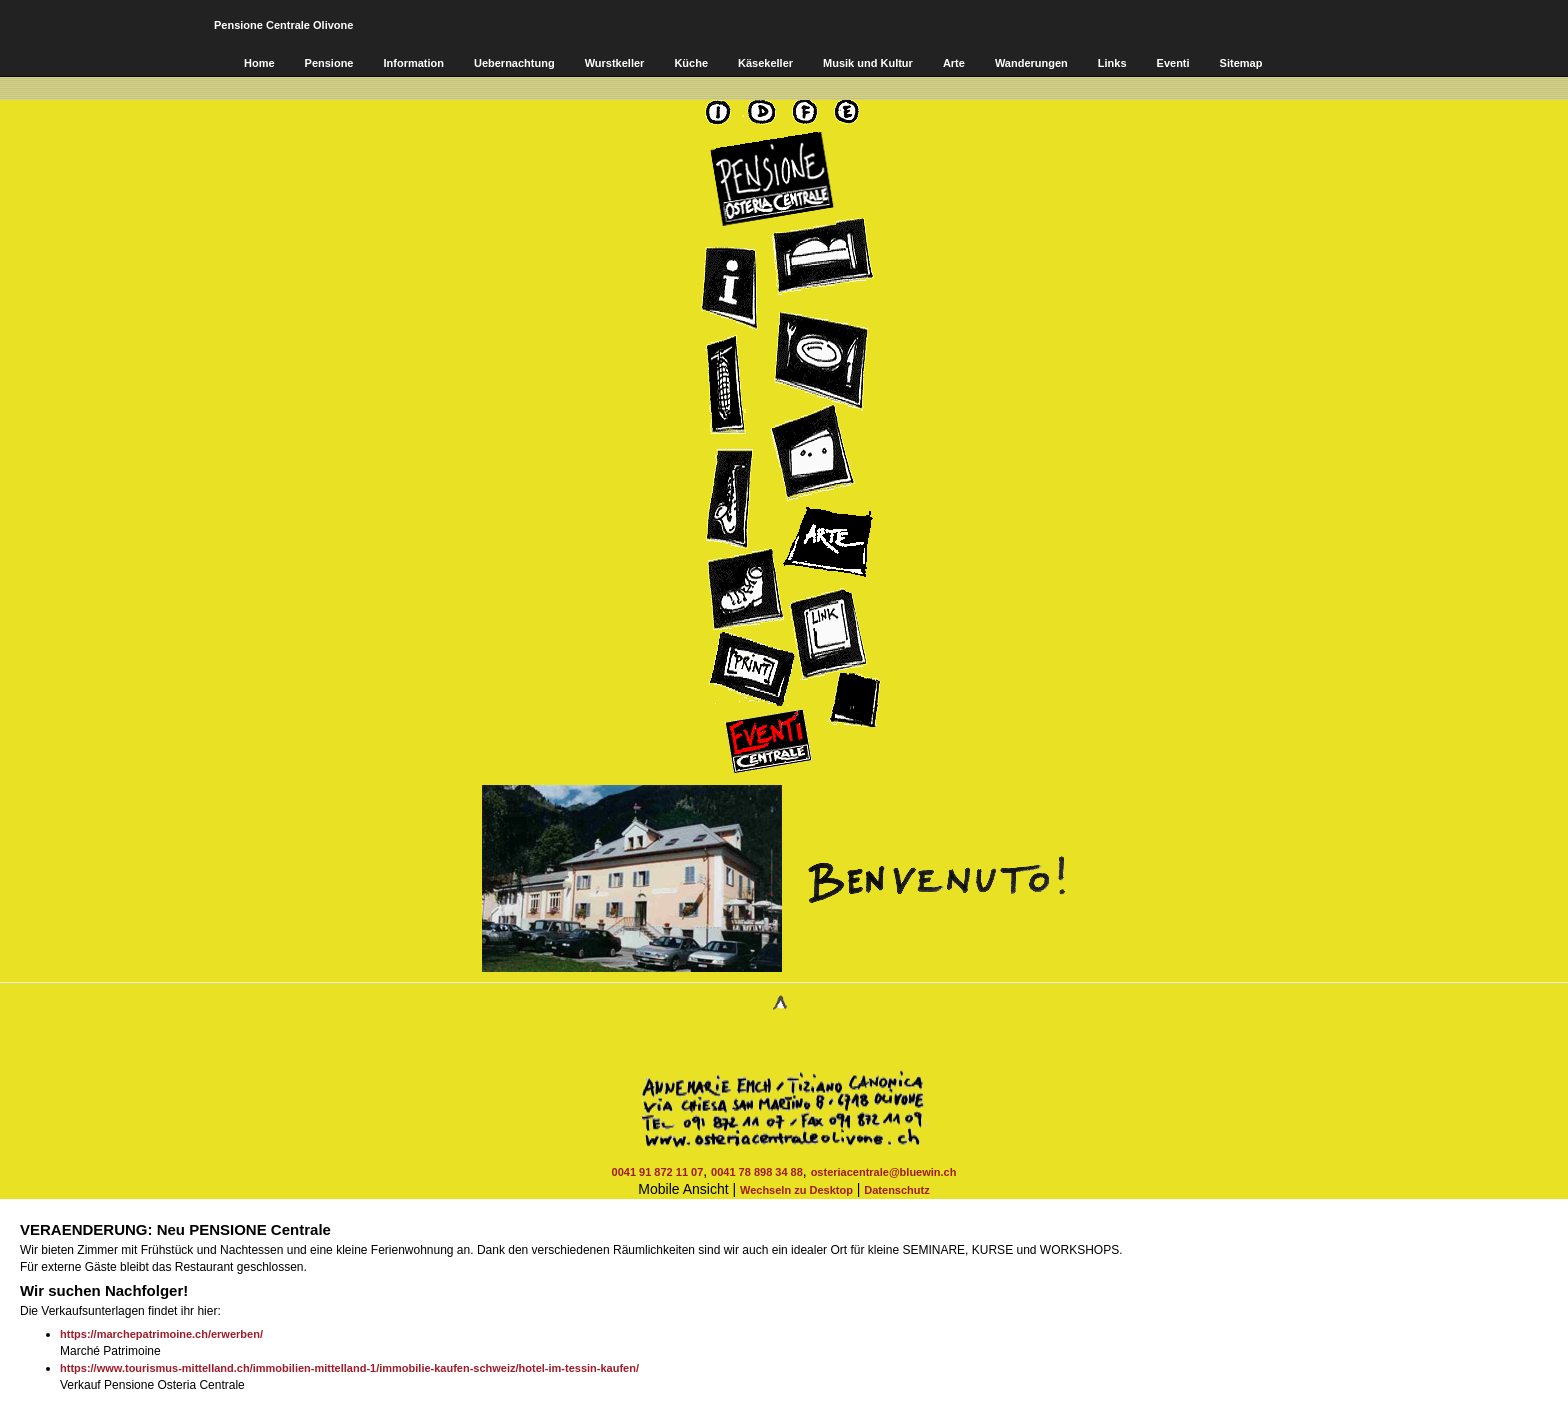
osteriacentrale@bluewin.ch (884, 1172)
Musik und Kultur (868, 63)
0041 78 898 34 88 (757, 1172)
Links (1112, 63)
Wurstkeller (615, 63)
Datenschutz (896, 1190)
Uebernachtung (514, 63)
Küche (691, 63)
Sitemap (1241, 63)
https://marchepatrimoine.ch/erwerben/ (161, 1334)
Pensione (329, 63)
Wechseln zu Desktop (796, 1190)
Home (259, 63)
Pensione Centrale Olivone (283, 25)
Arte (954, 63)
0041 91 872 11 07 (658, 1172)
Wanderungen (1031, 63)
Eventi (1173, 63)
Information (413, 63)
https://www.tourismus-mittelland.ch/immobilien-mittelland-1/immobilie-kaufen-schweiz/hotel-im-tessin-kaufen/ (349, 1368)
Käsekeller (765, 63)
